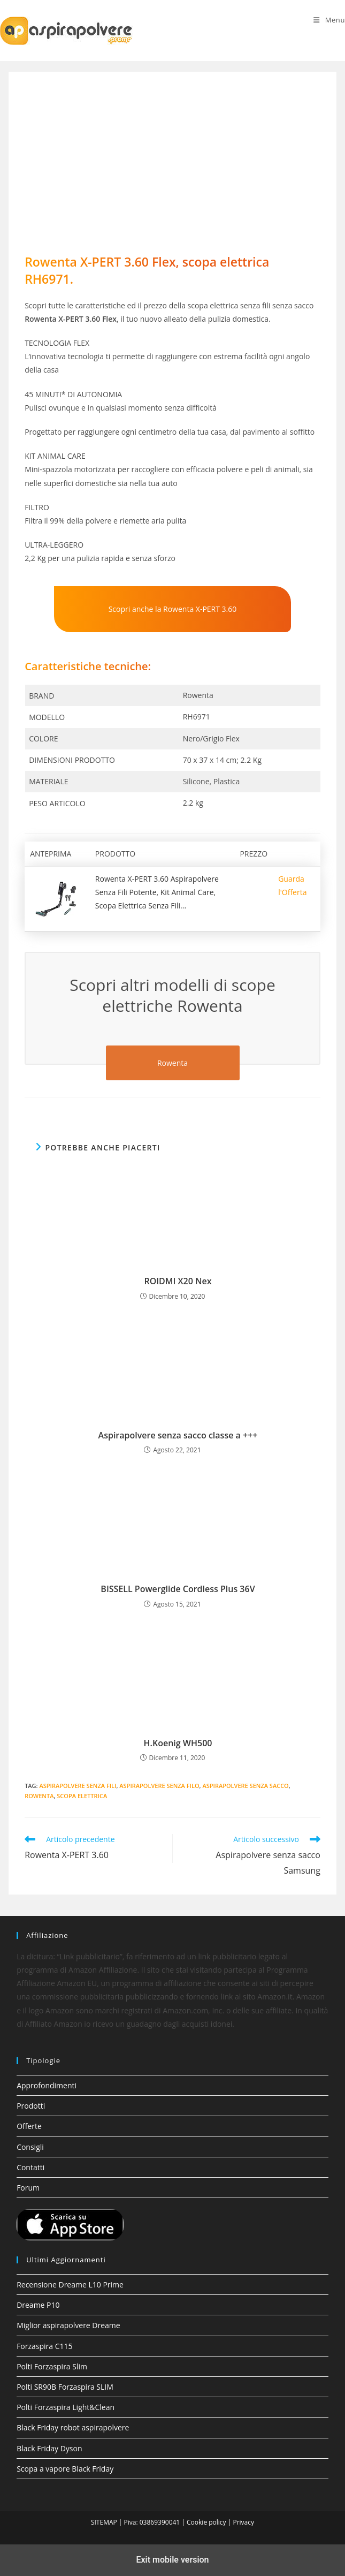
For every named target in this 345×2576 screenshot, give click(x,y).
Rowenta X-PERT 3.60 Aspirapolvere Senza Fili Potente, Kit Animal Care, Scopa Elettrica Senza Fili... (157, 892)
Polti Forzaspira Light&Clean (65, 2407)
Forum (28, 2188)
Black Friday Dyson (49, 2448)
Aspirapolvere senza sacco (245, 1786)
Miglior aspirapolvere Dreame (68, 2325)
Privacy (243, 2522)
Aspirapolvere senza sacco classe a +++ (178, 1435)
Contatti (30, 2167)
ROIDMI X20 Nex (177, 1281)
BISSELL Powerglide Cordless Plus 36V (178, 1589)
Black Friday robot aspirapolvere (73, 2427)
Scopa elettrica (82, 1796)
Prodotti (31, 2106)
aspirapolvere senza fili (77, 1786)
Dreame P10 (38, 2305)
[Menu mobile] (329, 20)
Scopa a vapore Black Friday (65, 2469)
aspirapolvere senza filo (159, 1786)
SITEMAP (104, 2522)
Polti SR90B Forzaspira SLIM (65, 2387)
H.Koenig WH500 (178, 1743)
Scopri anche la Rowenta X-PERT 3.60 (173, 609)
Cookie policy (206, 2522)
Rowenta (39, 1796)
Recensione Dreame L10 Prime (70, 2284)
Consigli (30, 2147)
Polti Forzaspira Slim (52, 2366)
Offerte (29, 2126)
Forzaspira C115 (44, 2346)
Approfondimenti (46, 2085)
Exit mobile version (172, 2560)
